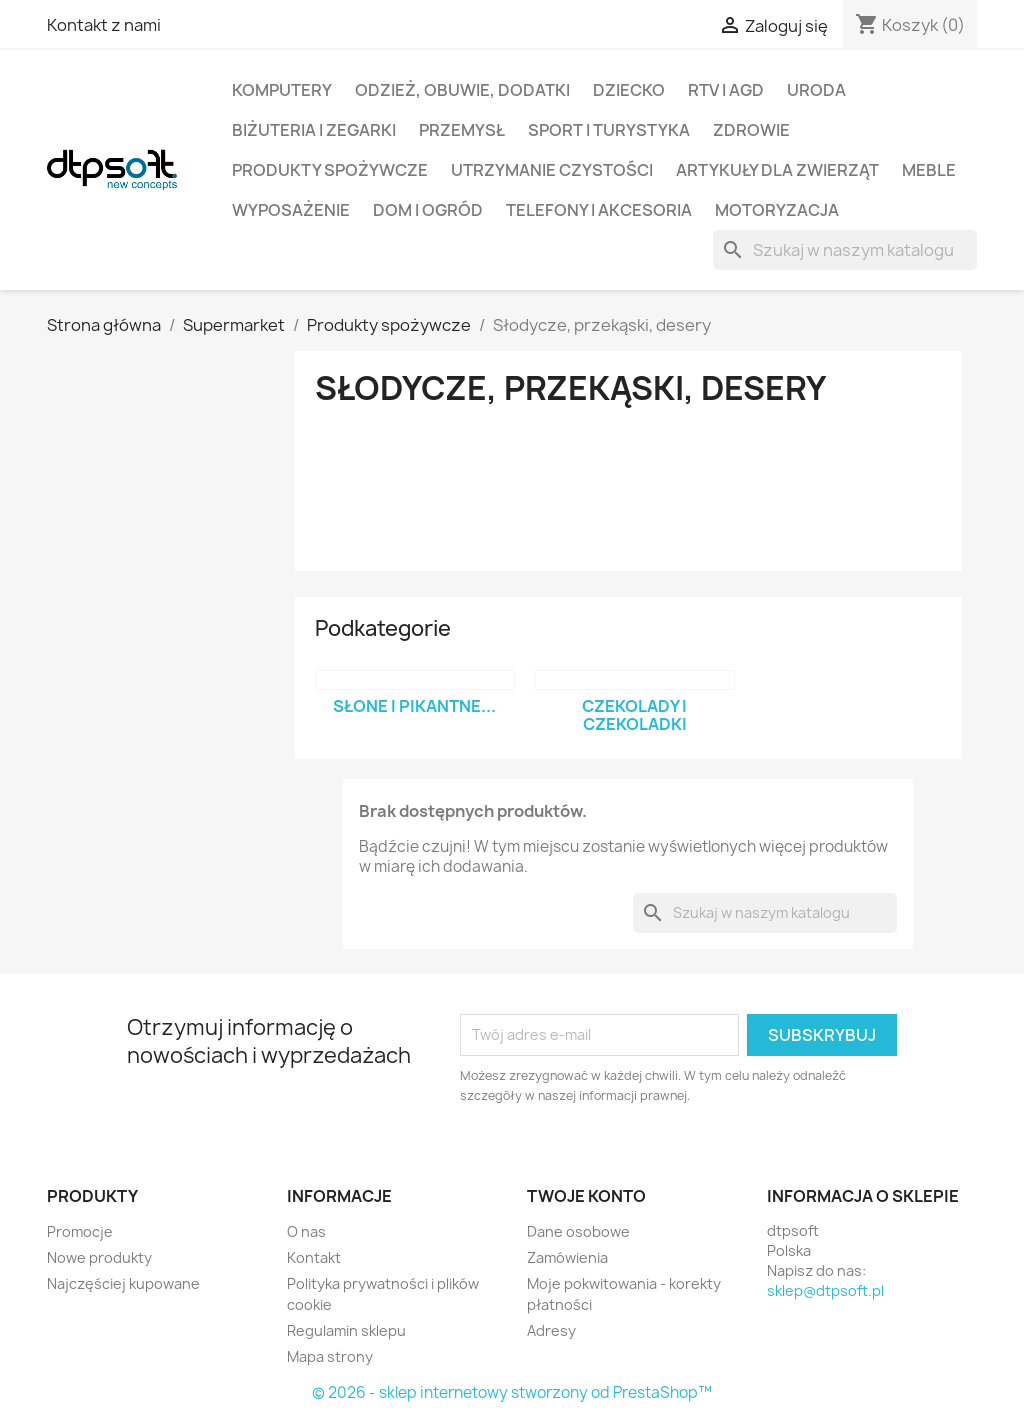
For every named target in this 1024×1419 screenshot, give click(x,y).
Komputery (282, 90)
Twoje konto (586, 1196)
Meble (929, 170)
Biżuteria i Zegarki (314, 130)
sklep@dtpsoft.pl (825, 1290)
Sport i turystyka (609, 130)
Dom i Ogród (428, 210)
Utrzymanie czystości (552, 170)
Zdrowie (751, 130)
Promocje (80, 1231)
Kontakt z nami (104, 25)
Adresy (551, 1330)
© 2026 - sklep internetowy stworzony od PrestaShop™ (512, 1392)
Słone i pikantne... (414, 706)
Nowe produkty (99, 1257)
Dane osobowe (578, 1231)
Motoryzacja (777, 210)
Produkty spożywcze (330, 170)
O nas (306, 1231)
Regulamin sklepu (346, 1330)
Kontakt (314, 1257)
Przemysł (462, 130)
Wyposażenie (291, 210)
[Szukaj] (845, 250)
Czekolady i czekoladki (634, 715)
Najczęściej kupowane (123, 1283)
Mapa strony (330, 1356)
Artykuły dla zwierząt (777, 170)
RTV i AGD (726, 90)
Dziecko (629, 90)
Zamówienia (567, 1257)
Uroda (816, 90)
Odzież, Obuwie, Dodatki (462, 90)
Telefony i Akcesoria (599, 210)
